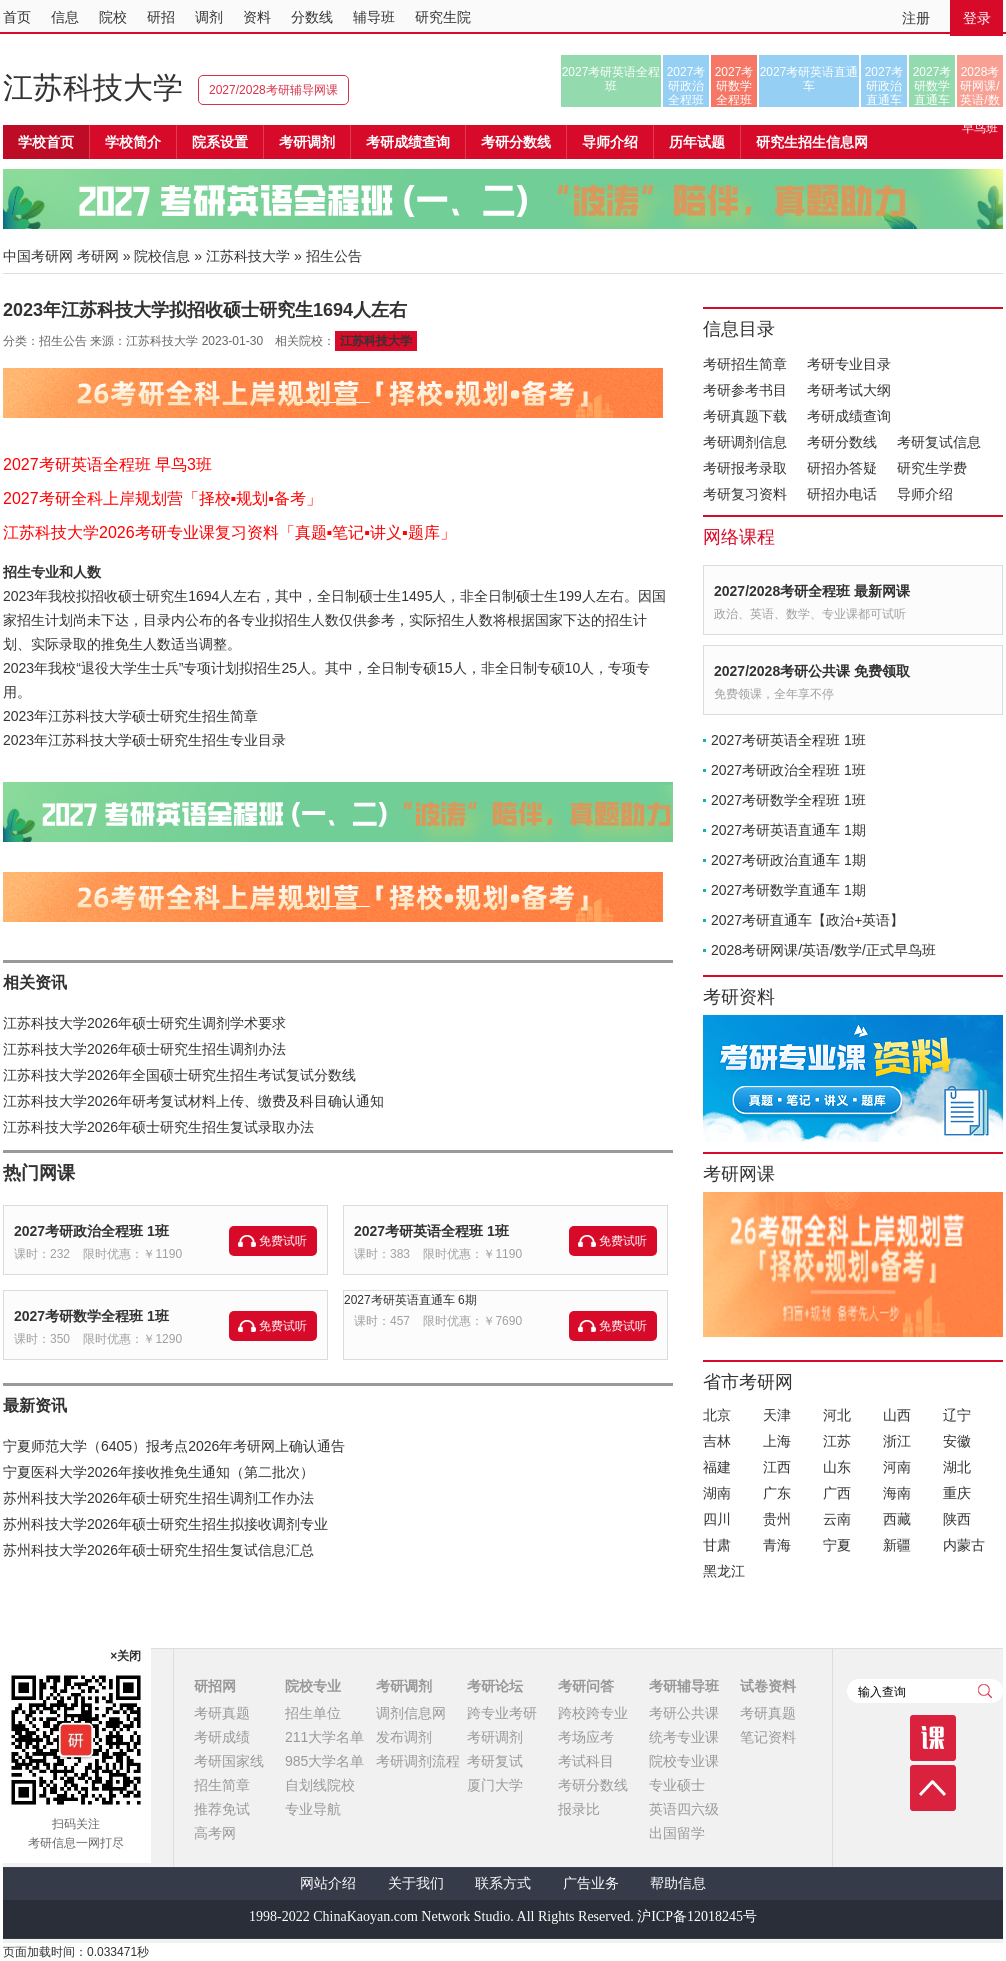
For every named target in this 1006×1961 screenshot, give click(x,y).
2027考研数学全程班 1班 (91, 1316)
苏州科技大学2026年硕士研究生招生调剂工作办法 (158, 1498)
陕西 (957, 1519)
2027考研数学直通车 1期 (788, 890)
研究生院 (443, 17)
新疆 (897, 1545)
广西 (837, 1493)
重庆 (957, 1493)
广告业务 (591, 1883)
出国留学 (677, 1833)
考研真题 (222, 1713)
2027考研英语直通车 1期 (788, 830)
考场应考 (586, 1737)
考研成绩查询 (849, 416)
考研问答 (586, 1686)
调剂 (209, 17)
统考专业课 (684, 1737)
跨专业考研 (502, 1713)
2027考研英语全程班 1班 (431, 1231)
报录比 (579, 1809)
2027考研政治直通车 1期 (788, 860)
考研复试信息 (939, 442)
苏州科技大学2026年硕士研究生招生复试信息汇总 (158, 1550)
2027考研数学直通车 (932, 86)
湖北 (957, 1467)
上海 (777, 1441)
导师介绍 (610, 142)
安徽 (957, 1441)
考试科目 (586, 1761)
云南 (837, 1519)
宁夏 (837, 1545)
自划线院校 (320, 1785)
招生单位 (313, 1713)
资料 (257, 17)
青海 (777, 1545)
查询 (985, 1691)
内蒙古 (964, 1545)
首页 (17, 17)
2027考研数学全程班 (734, 86)
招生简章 (222, 1785)
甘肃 (717, 1545)
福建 (717, 1467)
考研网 (98, 256)
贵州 (777, 1519)
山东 (837, 1467)
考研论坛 (495, 1686)
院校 (113, 17)
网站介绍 (328, 1883)
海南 (897, 1493)
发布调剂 (404, 1737)
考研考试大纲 (849, 390)
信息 (65, 17)
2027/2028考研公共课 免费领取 (812, 671)
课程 (933, 1738)
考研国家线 (229, 1761)
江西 (777, 1467)
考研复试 (495, 1761)
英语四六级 (684, 1809)
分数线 (312, 17)
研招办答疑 (842, 468)
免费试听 (283, 1241)
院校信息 (162, 256)
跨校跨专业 (593, 1713)
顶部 (933, 1788)
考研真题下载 (745, 416)
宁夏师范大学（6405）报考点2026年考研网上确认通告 (174, 1446)
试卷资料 (768, 1686)
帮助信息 (678, 1883)
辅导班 (374, 17)
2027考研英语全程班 (611, 79)
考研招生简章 (745, 364)
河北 (837, 1415)
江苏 (837, 1441)
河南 (897, 1467)
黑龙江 (724, 1571)
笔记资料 (768, 1737)
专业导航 (313, 1809)
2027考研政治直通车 (884, 86)
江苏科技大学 (93, 87)
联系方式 (503, 1883)
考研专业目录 (849, 364)
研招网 (215, 1686)
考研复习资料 (745, 494)
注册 (916, 18)
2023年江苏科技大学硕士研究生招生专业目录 (144, 740)
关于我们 (416, 1883)
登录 (977, 18)
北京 (717, 1415)
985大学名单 (324, 1761)
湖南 (717, 1493)
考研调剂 (307, 142)
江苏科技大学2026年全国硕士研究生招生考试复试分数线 (179, 1075)
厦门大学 (495, 1785)
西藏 (897, 1519)
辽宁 (957, 1415)
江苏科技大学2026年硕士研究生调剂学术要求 (144, 1023)
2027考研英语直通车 (809, 79)
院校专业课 (684, 1761)
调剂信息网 (411, 1713)
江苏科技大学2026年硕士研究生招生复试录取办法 (158, 1127)
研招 (161, 17)
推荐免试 (222, 1809)
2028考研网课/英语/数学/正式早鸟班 (979, 86)
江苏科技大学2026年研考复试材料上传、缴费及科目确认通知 (193, 1101)
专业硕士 (677, 1785)
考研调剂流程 (418, 1761)
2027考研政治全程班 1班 (91, 1231)
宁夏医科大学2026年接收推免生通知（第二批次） (158, 1472)
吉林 (717, 1441)
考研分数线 (842, 442)
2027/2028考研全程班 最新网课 (812, 591)
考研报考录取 (745, 468)
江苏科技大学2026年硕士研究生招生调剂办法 (144, 1049)
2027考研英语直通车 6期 (410, 1300)
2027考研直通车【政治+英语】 (807, 920)
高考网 (215, 1833)
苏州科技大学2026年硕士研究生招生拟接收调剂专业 (165, 1524)
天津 (777, 1415)
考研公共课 (684, 1713)
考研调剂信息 (745, 442)
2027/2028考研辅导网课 (273, 90)
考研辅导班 (684, 1686)
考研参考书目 (745, 390)
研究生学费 (932, 468)
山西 (897, 1415)
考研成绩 (222, 1737)
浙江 (897, 1441)
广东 (777, 1493)
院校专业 (313, 1686)
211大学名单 (324, 1737)
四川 (717, 1519)
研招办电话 (842, 494)
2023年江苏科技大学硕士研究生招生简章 (130, 716)
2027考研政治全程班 (686, 86)
